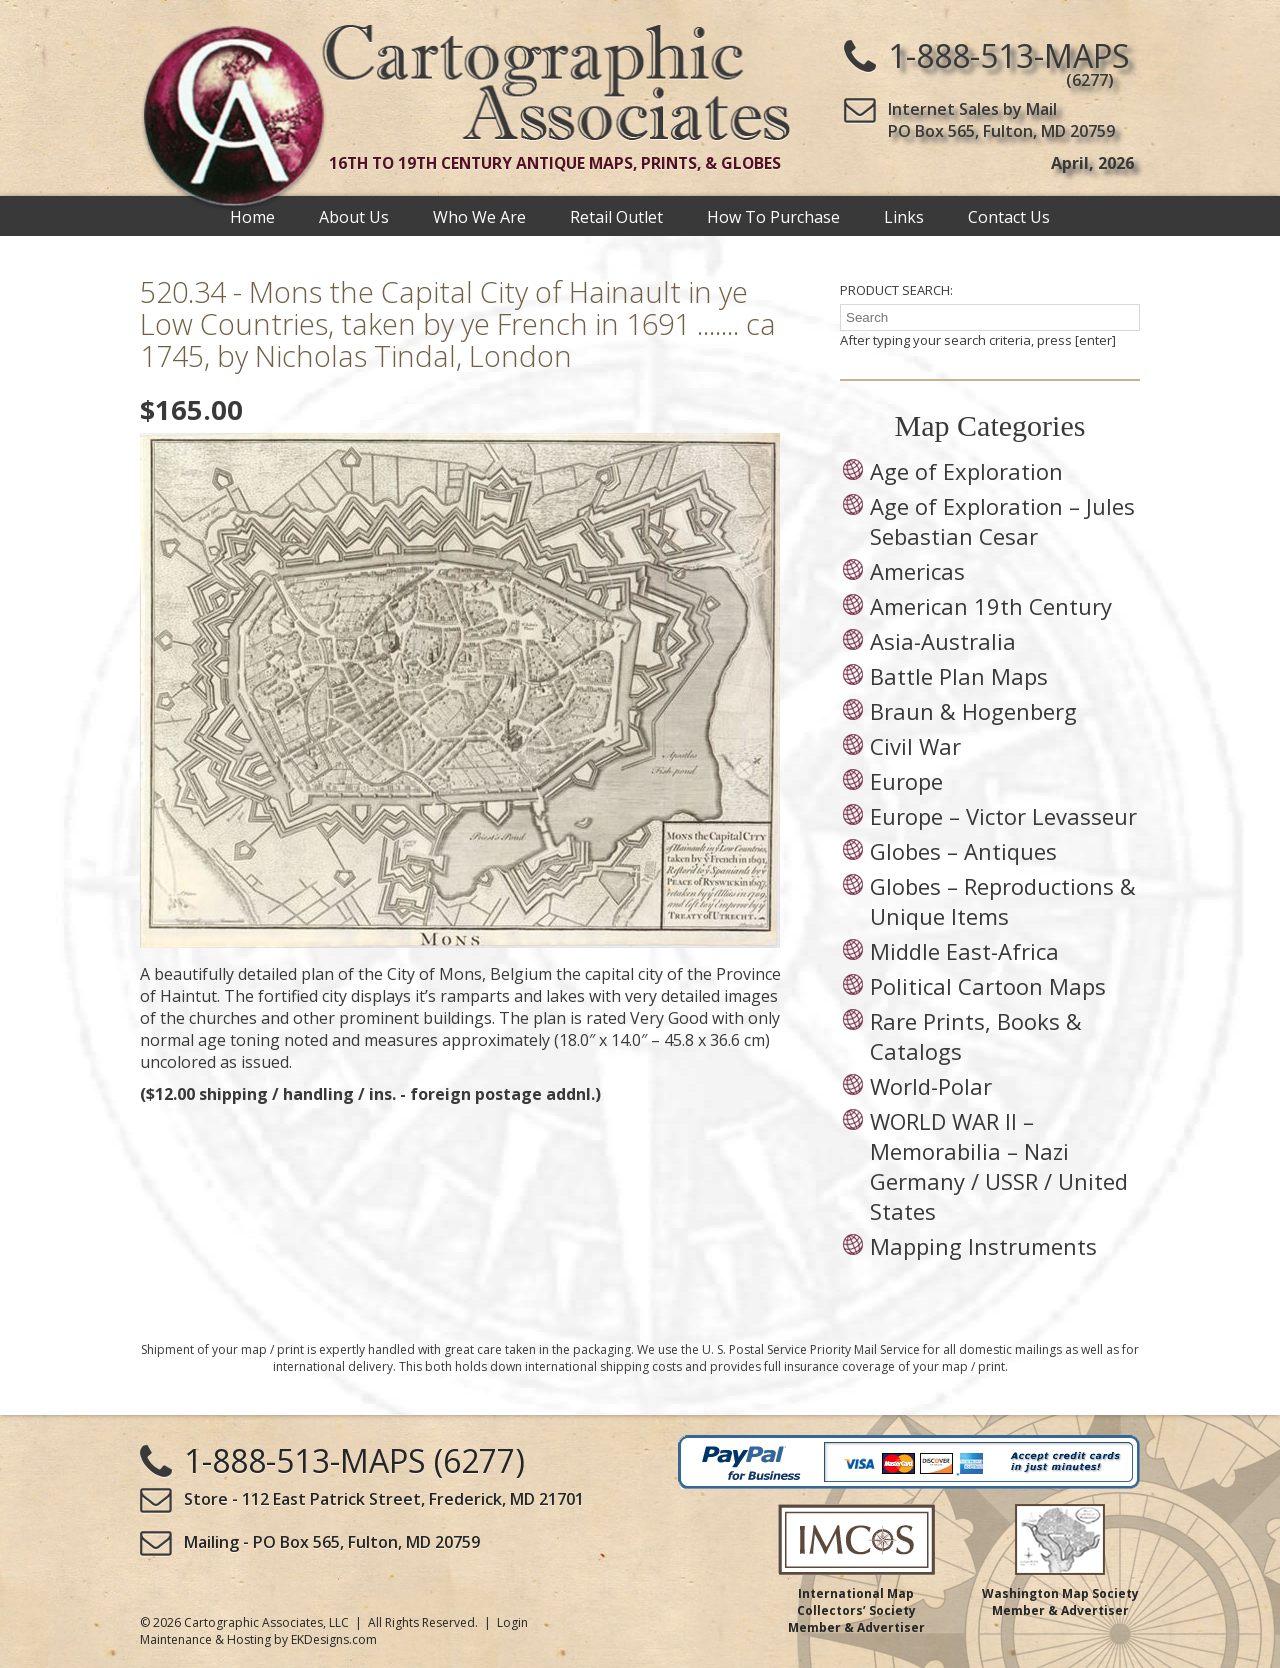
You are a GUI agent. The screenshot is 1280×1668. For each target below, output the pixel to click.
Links (904, 216)
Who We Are (479, 216)
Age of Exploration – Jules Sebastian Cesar (1002, 521)
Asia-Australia (943, 641)
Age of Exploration (966, 471)
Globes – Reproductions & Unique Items (1003, 901)
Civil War (915, 746)
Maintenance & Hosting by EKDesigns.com (258, 1639)
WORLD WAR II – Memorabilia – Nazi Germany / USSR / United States (999, 1166)
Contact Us (1009, 216)
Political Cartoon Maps (988, 986)
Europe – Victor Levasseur (1003, 816)
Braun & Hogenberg (973, 711)
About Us (354, 216)
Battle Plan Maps (959, 676)
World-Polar (931, 1086)
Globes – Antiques (963, 851)
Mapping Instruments (983, 1246)
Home (252, 216)
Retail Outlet (616, 216)
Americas (917, 571)
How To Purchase (773, 216)
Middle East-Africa (964, 951)
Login (512, 1622)
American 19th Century (991, 606)
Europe (906, 781)
